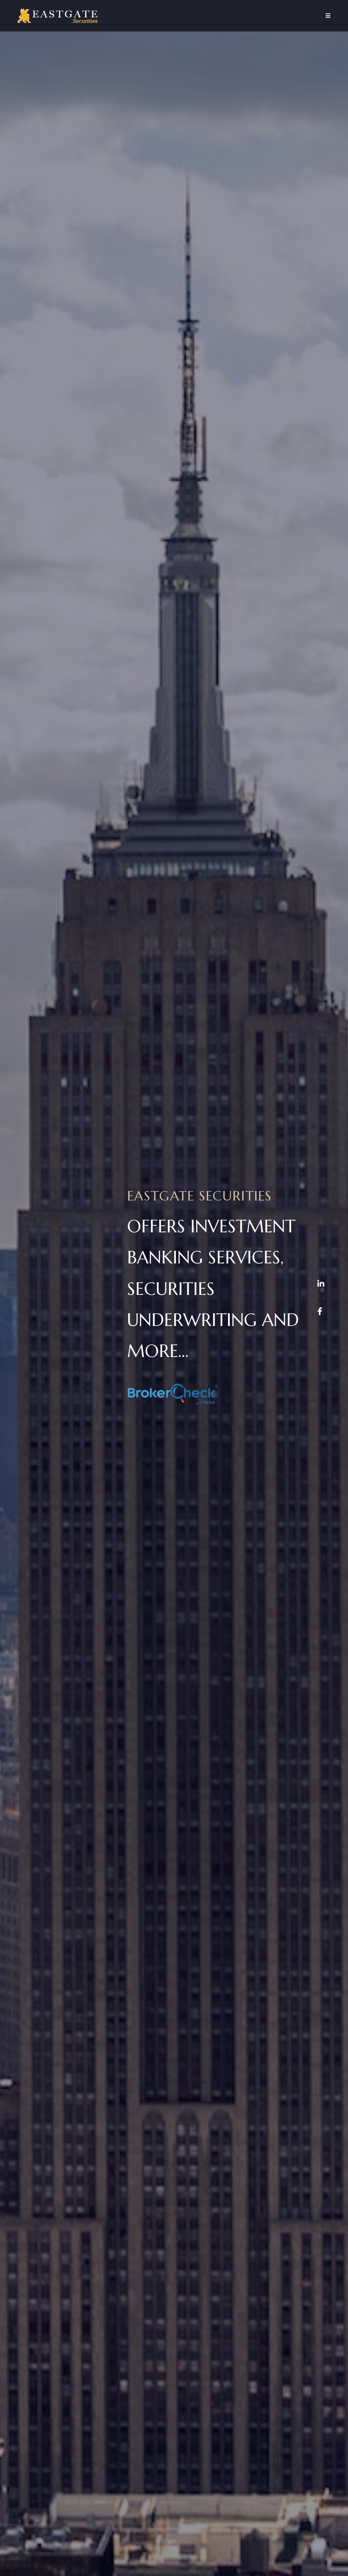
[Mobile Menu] (328, 15)
